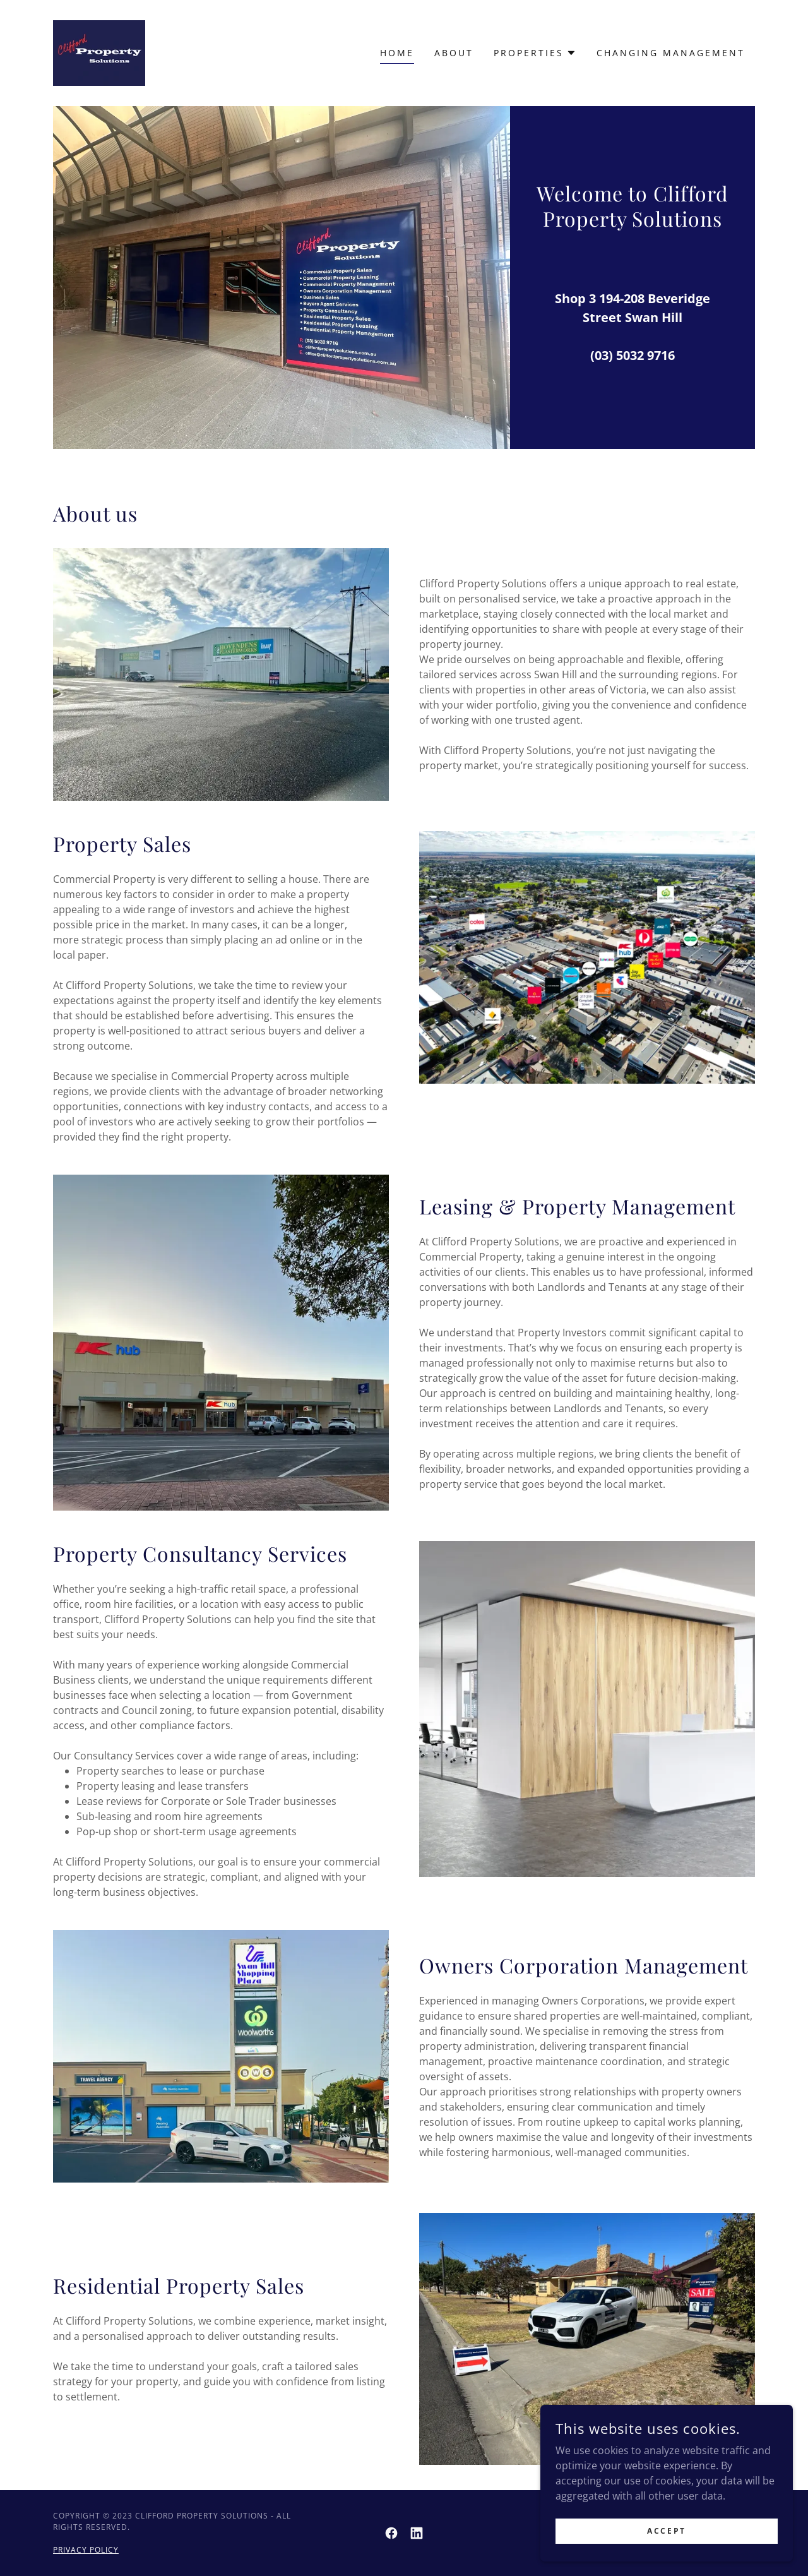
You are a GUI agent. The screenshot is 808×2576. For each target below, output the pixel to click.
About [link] (453, 53)
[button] (535, 53)
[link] (99, 52)
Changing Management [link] (671, 53)
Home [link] (397, 53)
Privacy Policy (86, 2549)
